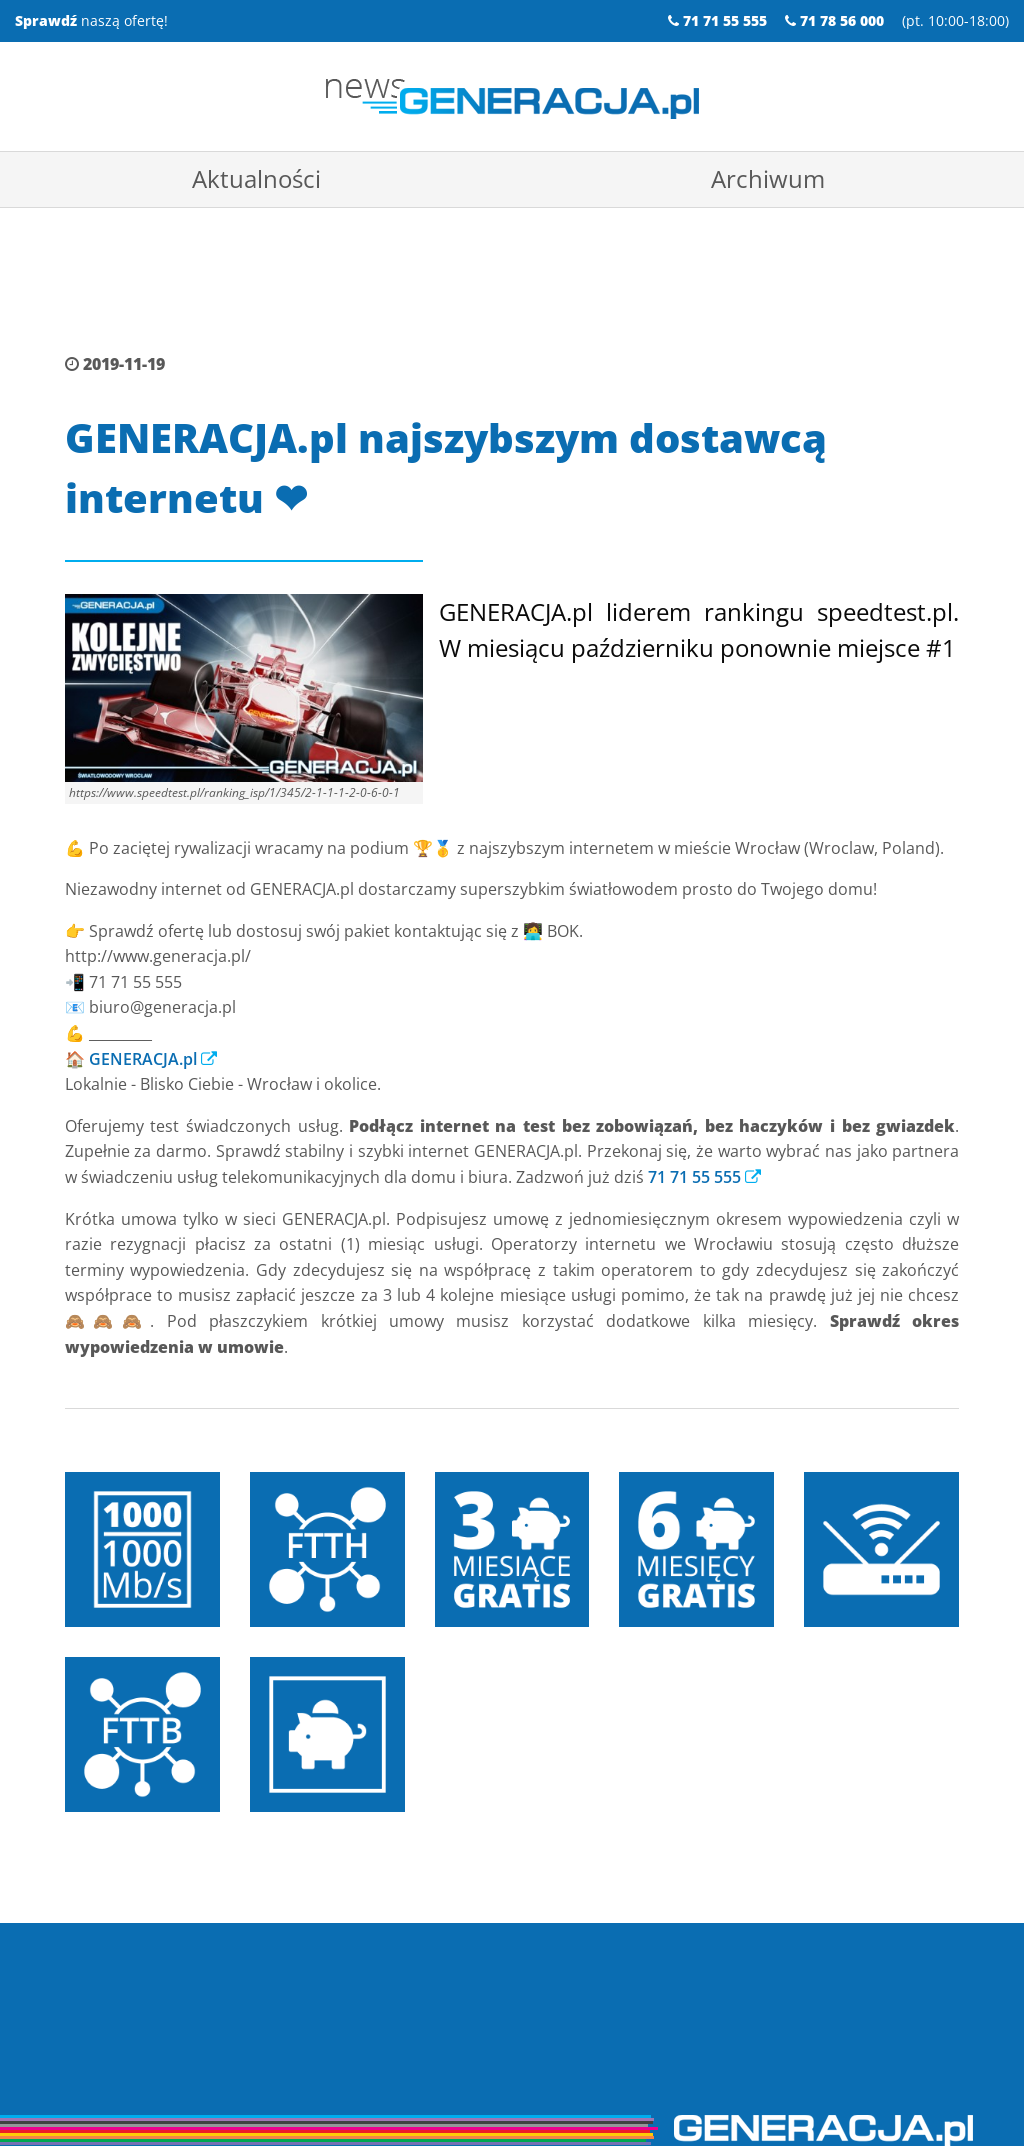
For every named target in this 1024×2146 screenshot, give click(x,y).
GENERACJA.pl (143, 1003)
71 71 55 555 (694, 1121)
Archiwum (768, 178)
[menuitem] (256, 179)
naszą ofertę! (91, 20)
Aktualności (256, 178)
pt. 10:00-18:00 (955, 20)
